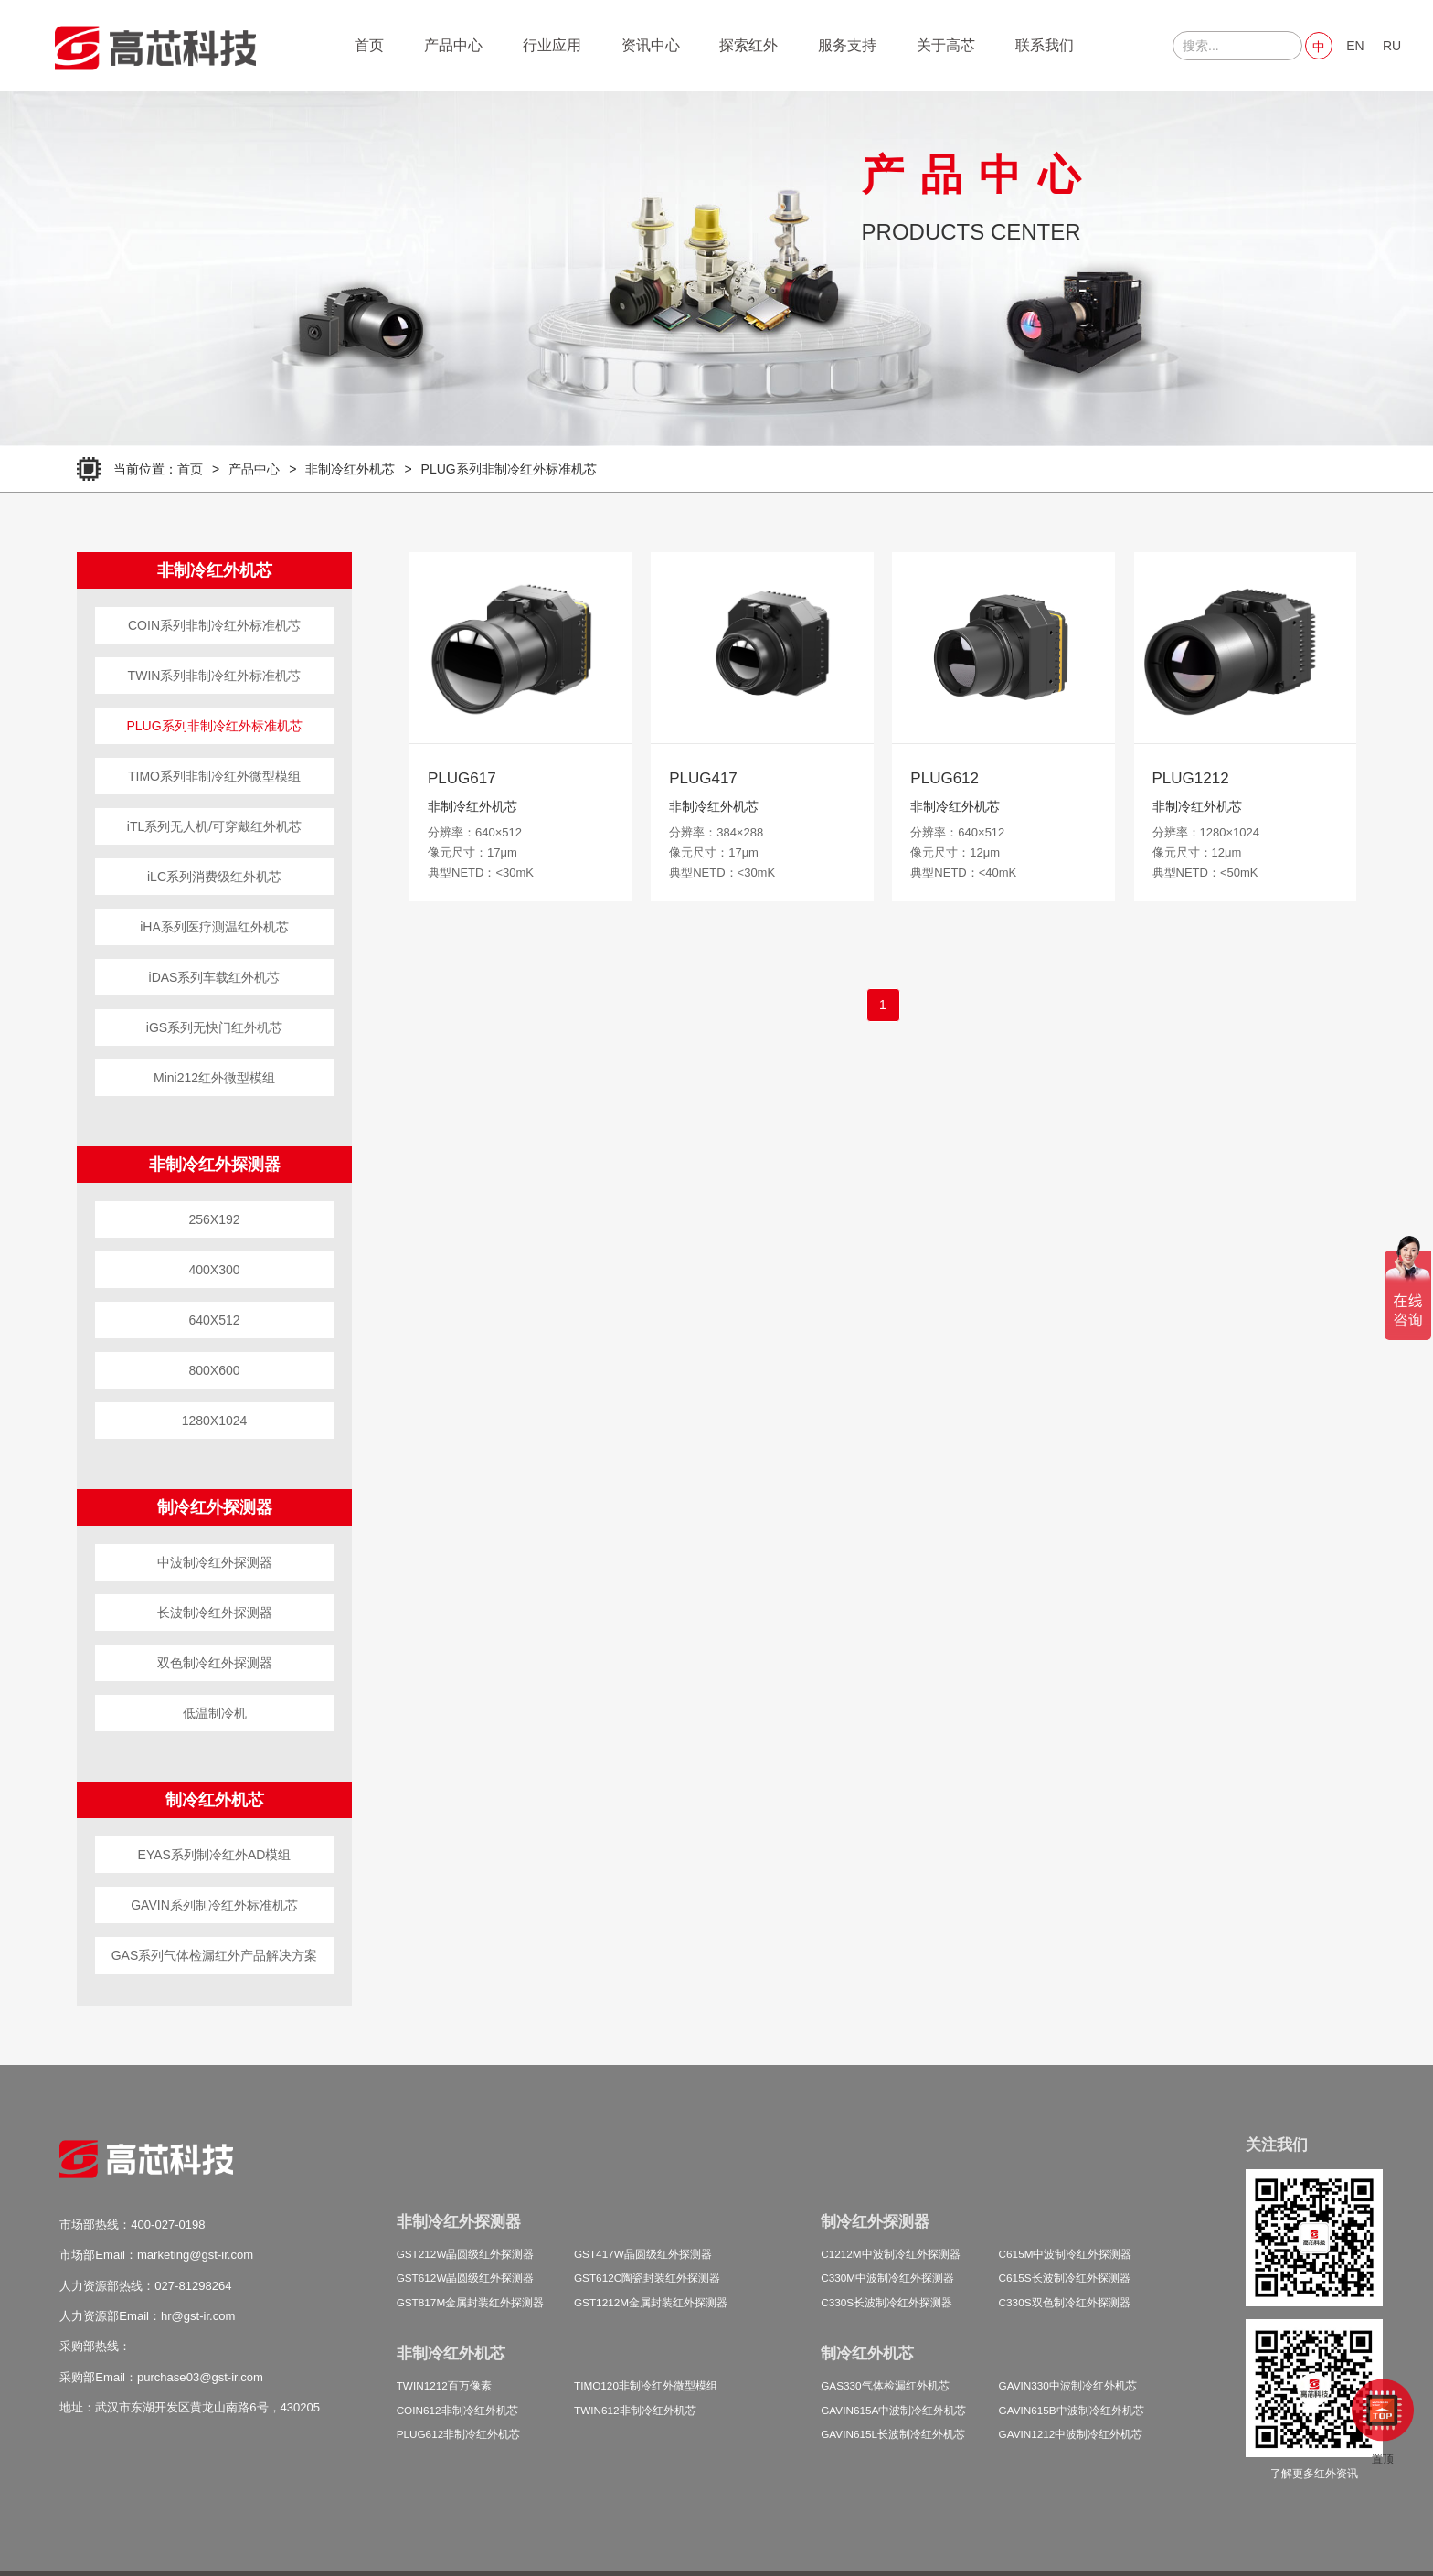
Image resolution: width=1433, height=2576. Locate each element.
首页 (369, 45)
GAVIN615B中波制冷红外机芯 (1071, 2410)
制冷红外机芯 (214, 1800)
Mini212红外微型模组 (214, 1077)
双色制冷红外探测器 (214, 1662)
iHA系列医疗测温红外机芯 (214, 927)
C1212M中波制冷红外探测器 (890, 2254)
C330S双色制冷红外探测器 (1064, 2302)
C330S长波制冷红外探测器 (886, 2302)
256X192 (213, 1219)
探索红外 (748, 45)
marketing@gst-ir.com (195, 2255)
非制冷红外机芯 (350, 469)
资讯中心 (650, 45)
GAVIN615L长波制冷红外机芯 (893, 2434)
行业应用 (552, 45)
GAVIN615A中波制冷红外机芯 (893, 2410)
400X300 (213, 1269)
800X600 (213, 1370)
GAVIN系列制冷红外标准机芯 (214, 1905)
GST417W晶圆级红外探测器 (643, 2254)
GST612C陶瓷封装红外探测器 (647, 2277)
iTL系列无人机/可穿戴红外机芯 (214, 826)
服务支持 (847, 45)
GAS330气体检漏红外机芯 (885, 2385)
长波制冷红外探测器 (214, 1612)
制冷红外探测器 (214, 1507)
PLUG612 (944, 778)
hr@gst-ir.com (198, 2316)
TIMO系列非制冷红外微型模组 (214, 776)
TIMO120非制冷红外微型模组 (645, 2385)
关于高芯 (946, 45)
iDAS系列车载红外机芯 (215, 977)
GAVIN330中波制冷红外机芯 (1068, 2385)
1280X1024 (215, 1420)
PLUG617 (462, 778)
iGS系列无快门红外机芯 (214, 1027)
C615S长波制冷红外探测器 (1064, 2277)
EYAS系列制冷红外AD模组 (215, 1854)
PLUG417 (703, 778)
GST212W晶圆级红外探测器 (466, 2254)
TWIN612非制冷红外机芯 (635, 2410)
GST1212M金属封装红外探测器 (650, 2302)
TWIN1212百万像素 (444, 2385)
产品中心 (453, 45)
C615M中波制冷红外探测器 (1065, 2254)
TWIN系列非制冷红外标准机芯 (215, 675)
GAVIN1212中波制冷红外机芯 (1071, 2434)
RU (1392, 45)
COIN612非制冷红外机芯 (457, 2410)
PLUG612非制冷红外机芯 (459, 2434)
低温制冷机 (215, 1713)
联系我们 (1044, 45)
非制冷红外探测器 (215, 1164)
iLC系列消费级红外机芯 (214, 876)
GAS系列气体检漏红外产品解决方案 (214, 1955)
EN (1355, 45)
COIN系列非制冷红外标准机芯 (214, 625)
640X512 (213, 1320)
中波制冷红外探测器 (214, 1562)
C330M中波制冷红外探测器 (887, 2277)
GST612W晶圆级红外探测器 (466, 2277)
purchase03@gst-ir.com (200, 2377)
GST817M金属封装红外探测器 (471, 2302)
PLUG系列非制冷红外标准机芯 (509, 469)
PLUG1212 (1190, 778)
